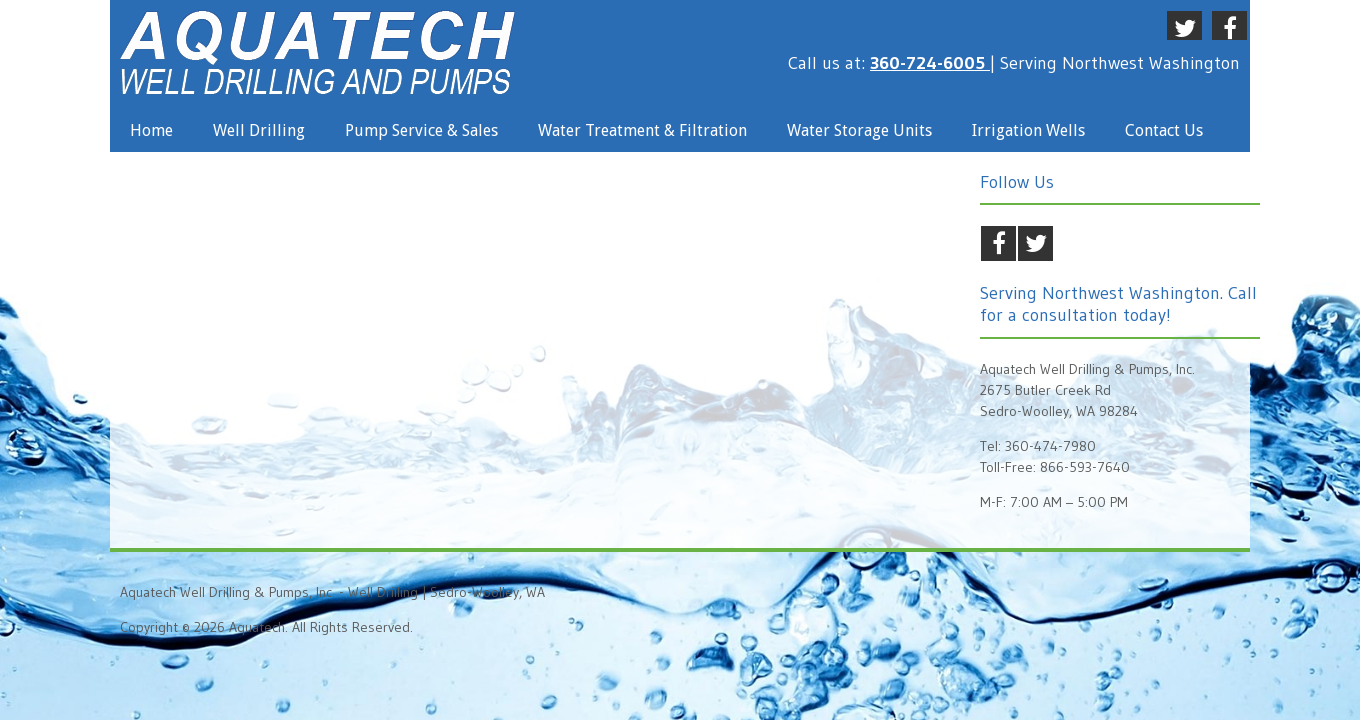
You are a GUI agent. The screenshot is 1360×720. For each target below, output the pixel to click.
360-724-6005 (930, 63)
